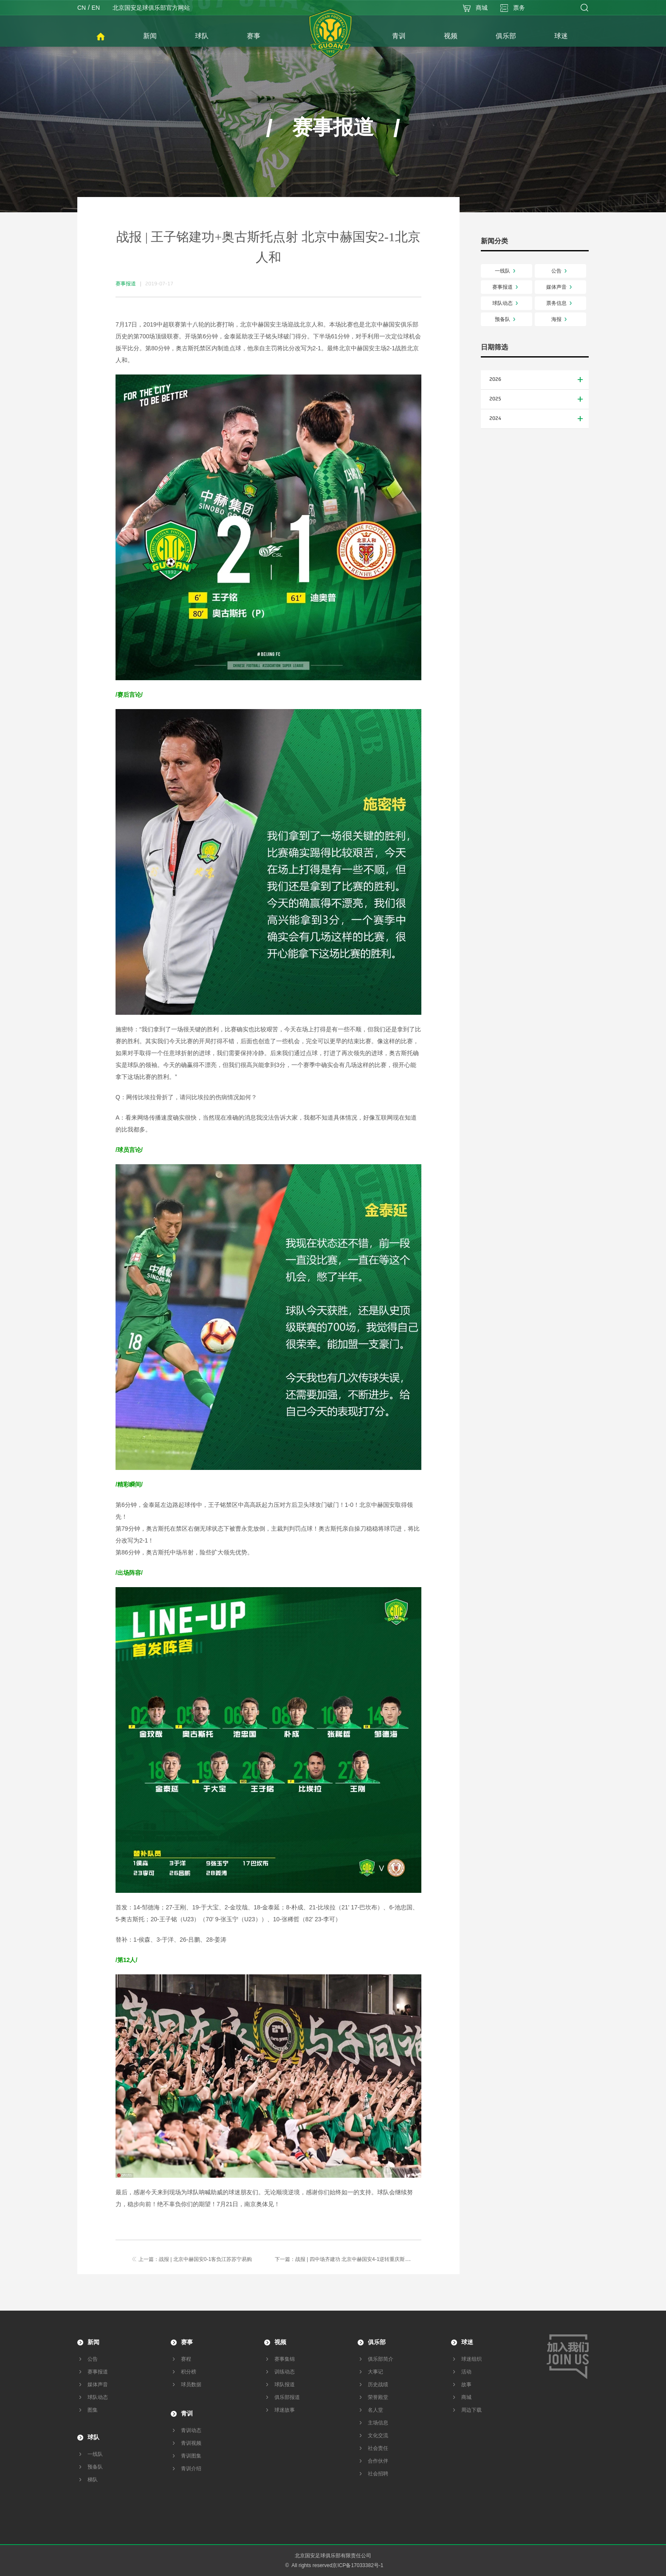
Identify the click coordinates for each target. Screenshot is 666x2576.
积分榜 (188, 2372)
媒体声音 (560, 287)
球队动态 (506, 303)
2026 (536, 379)
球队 (93, 2437)
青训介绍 (191, 2469)
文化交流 (378, 2435)
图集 (92, 2410)
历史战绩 (378, 2384)
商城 (466, 2397)
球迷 (467, 2342)
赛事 (187, 2342)
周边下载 (471, 2410)
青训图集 (191, 2456)
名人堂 (375, 2410)
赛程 (186, 2359)
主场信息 (378, 2423)
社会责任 (378, 2448)
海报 (560, 319)
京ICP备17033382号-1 (357, 2565)
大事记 (375, 2372)
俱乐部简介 (380, 2359)
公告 (560, 271)
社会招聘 (378, 2474)
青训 (187, 2413)
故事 (466, 2384)
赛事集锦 (284, 2359)
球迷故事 (284, 2410)
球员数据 (191, 2384)
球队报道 (284, 2384)
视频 (280, 2342)
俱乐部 (377, 2342)
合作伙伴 (378, 2461)
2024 (536, 418)
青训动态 (191, 2430)
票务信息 (560, 303)
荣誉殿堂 (378, 2397)
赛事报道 (506, 287)
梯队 (92, 2480)
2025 (536, 399)
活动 (466, 2372)
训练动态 (284, 2372)
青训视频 (191, 2443)
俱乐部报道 (287, 2397)
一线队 (507, 271)
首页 (100, 37)
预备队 (507, 319)
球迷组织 (471, 2359)
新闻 (93, 2342)
